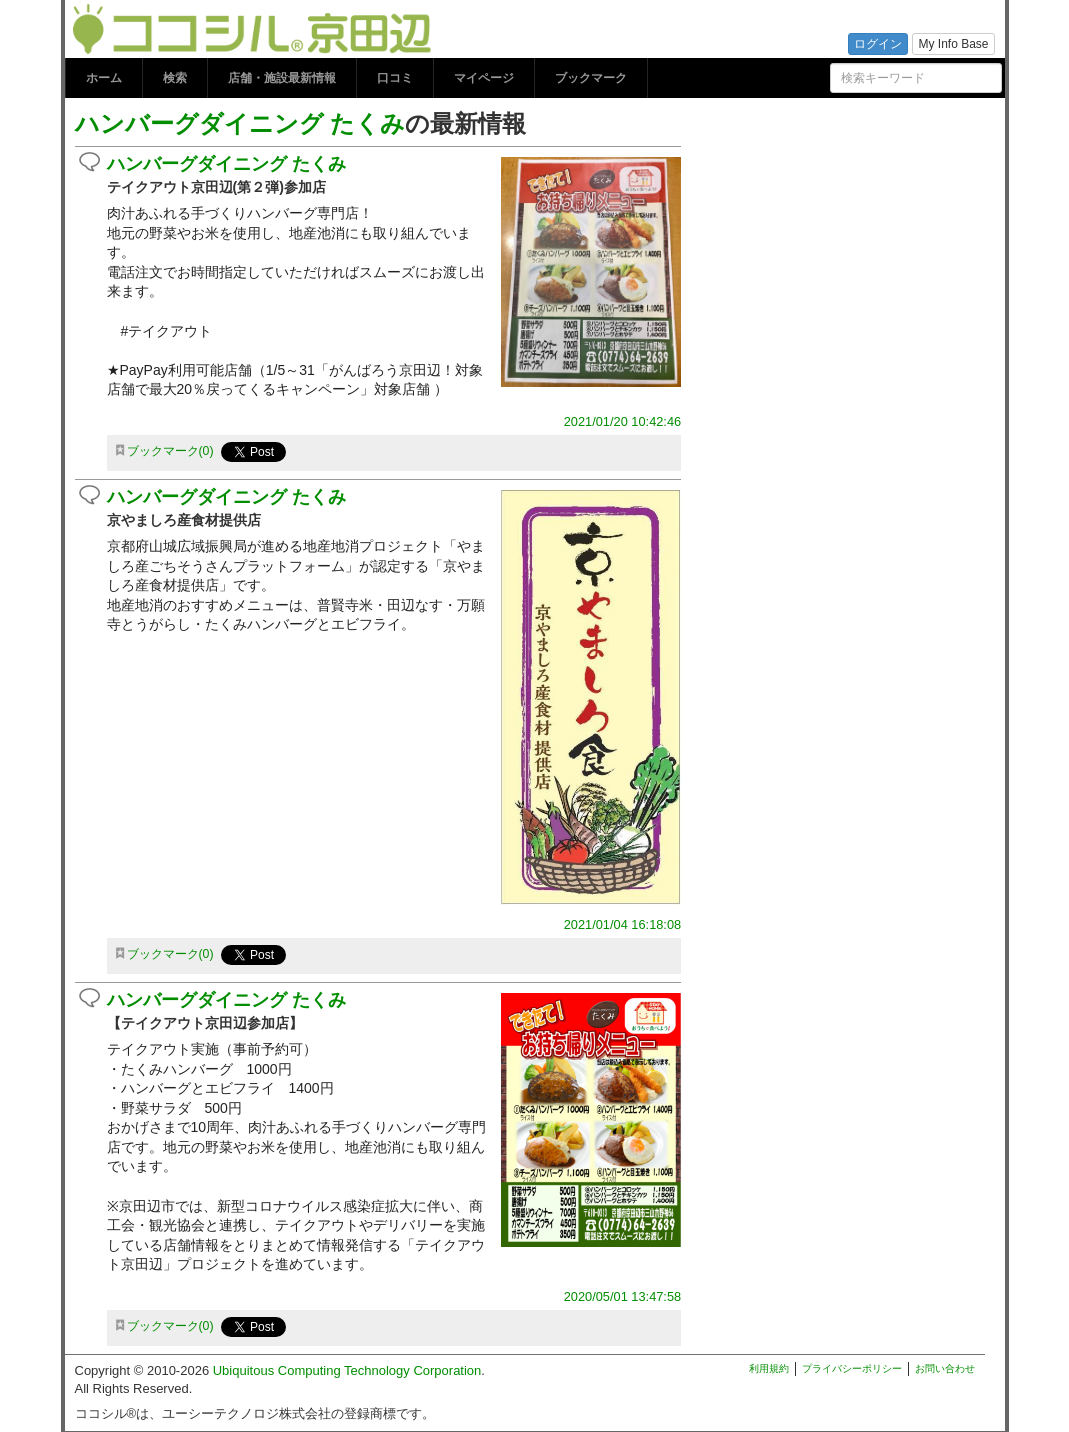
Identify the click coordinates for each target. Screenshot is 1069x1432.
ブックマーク (591, 78)
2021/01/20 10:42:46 (622, 421)
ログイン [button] (878, 44)
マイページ (484, 78)
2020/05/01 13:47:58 (622, 1296)
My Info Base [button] (953, 44)
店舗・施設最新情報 (282, 78)
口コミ (395, 78)
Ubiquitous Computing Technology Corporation (347, 1370)
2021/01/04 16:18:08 (622, 924)
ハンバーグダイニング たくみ (240, 123)
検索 (175, 78)
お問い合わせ (945, 1368)
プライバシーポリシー (852, 1368)
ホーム (104, 78)
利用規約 (769, 1368)
